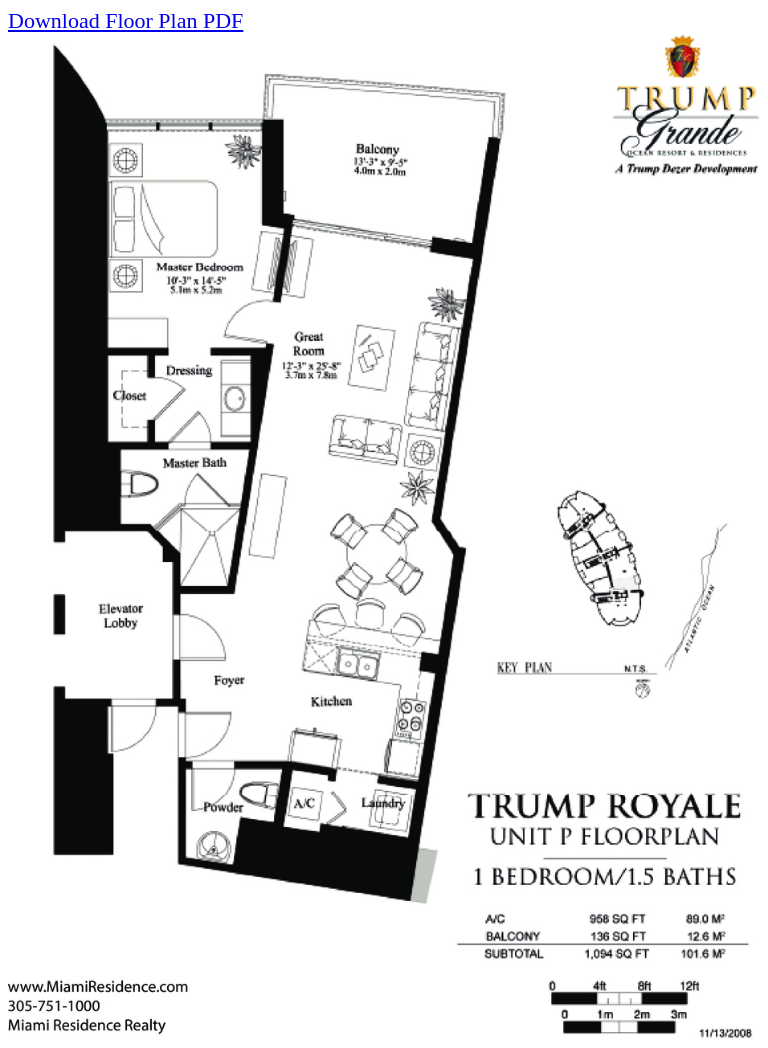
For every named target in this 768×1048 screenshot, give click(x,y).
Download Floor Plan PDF (125, 20)
